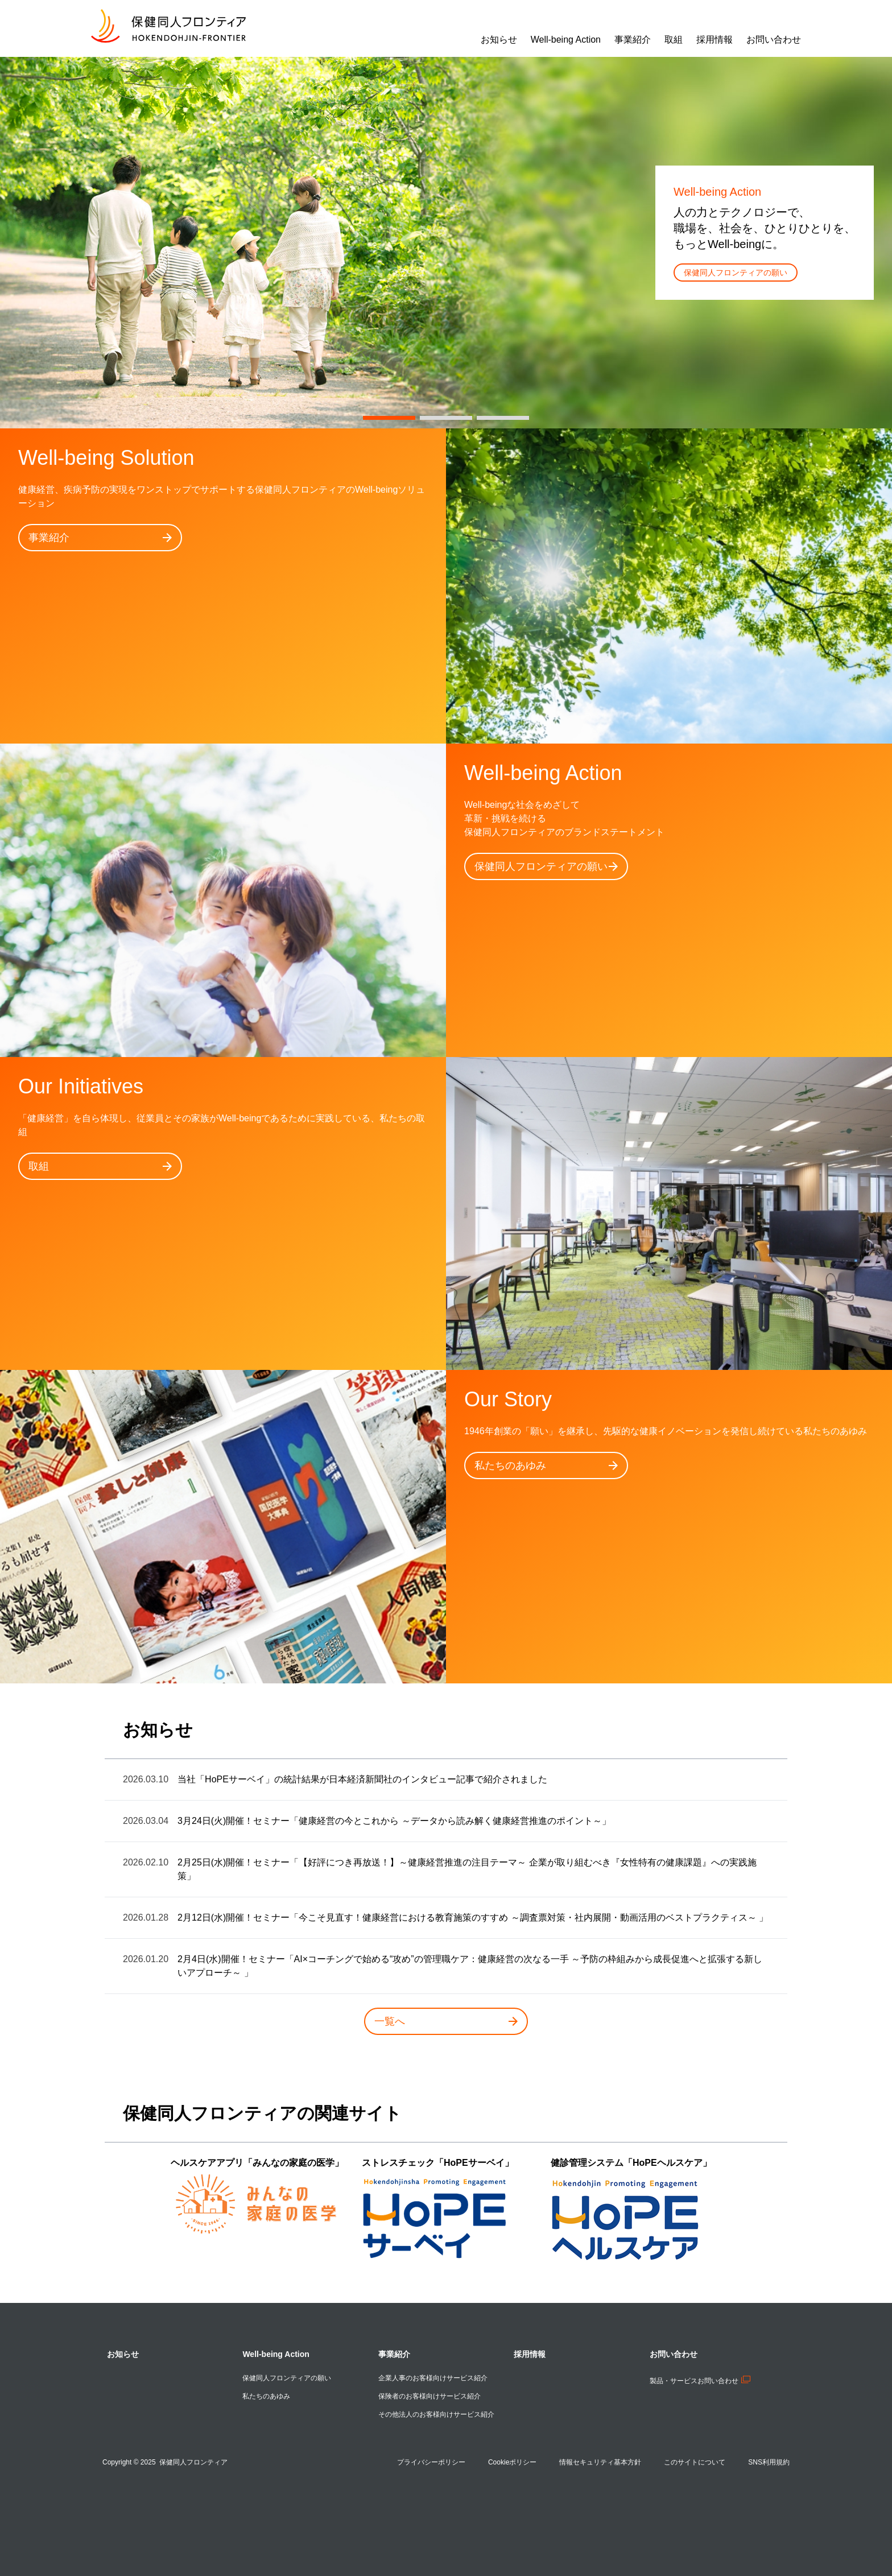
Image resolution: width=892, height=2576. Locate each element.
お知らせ (123, 2354)
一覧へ (446, 2021)
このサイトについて (694, 2462)
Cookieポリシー (512, 2462)
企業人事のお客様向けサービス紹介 (433, 2378)
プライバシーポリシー (431, 2462)
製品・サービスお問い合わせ (700, 2381)
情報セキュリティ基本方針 (600, 2462)
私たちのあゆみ (546, 1465)
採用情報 (530, 2354)
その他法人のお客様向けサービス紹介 (436, 2414)
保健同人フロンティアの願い (735, 272)
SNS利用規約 (769, 2462)
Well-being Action (275, 2354)
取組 (100, 1166)
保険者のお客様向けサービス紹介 (429, 2396)
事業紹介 (100, 537)
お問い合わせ (673, 2354)
